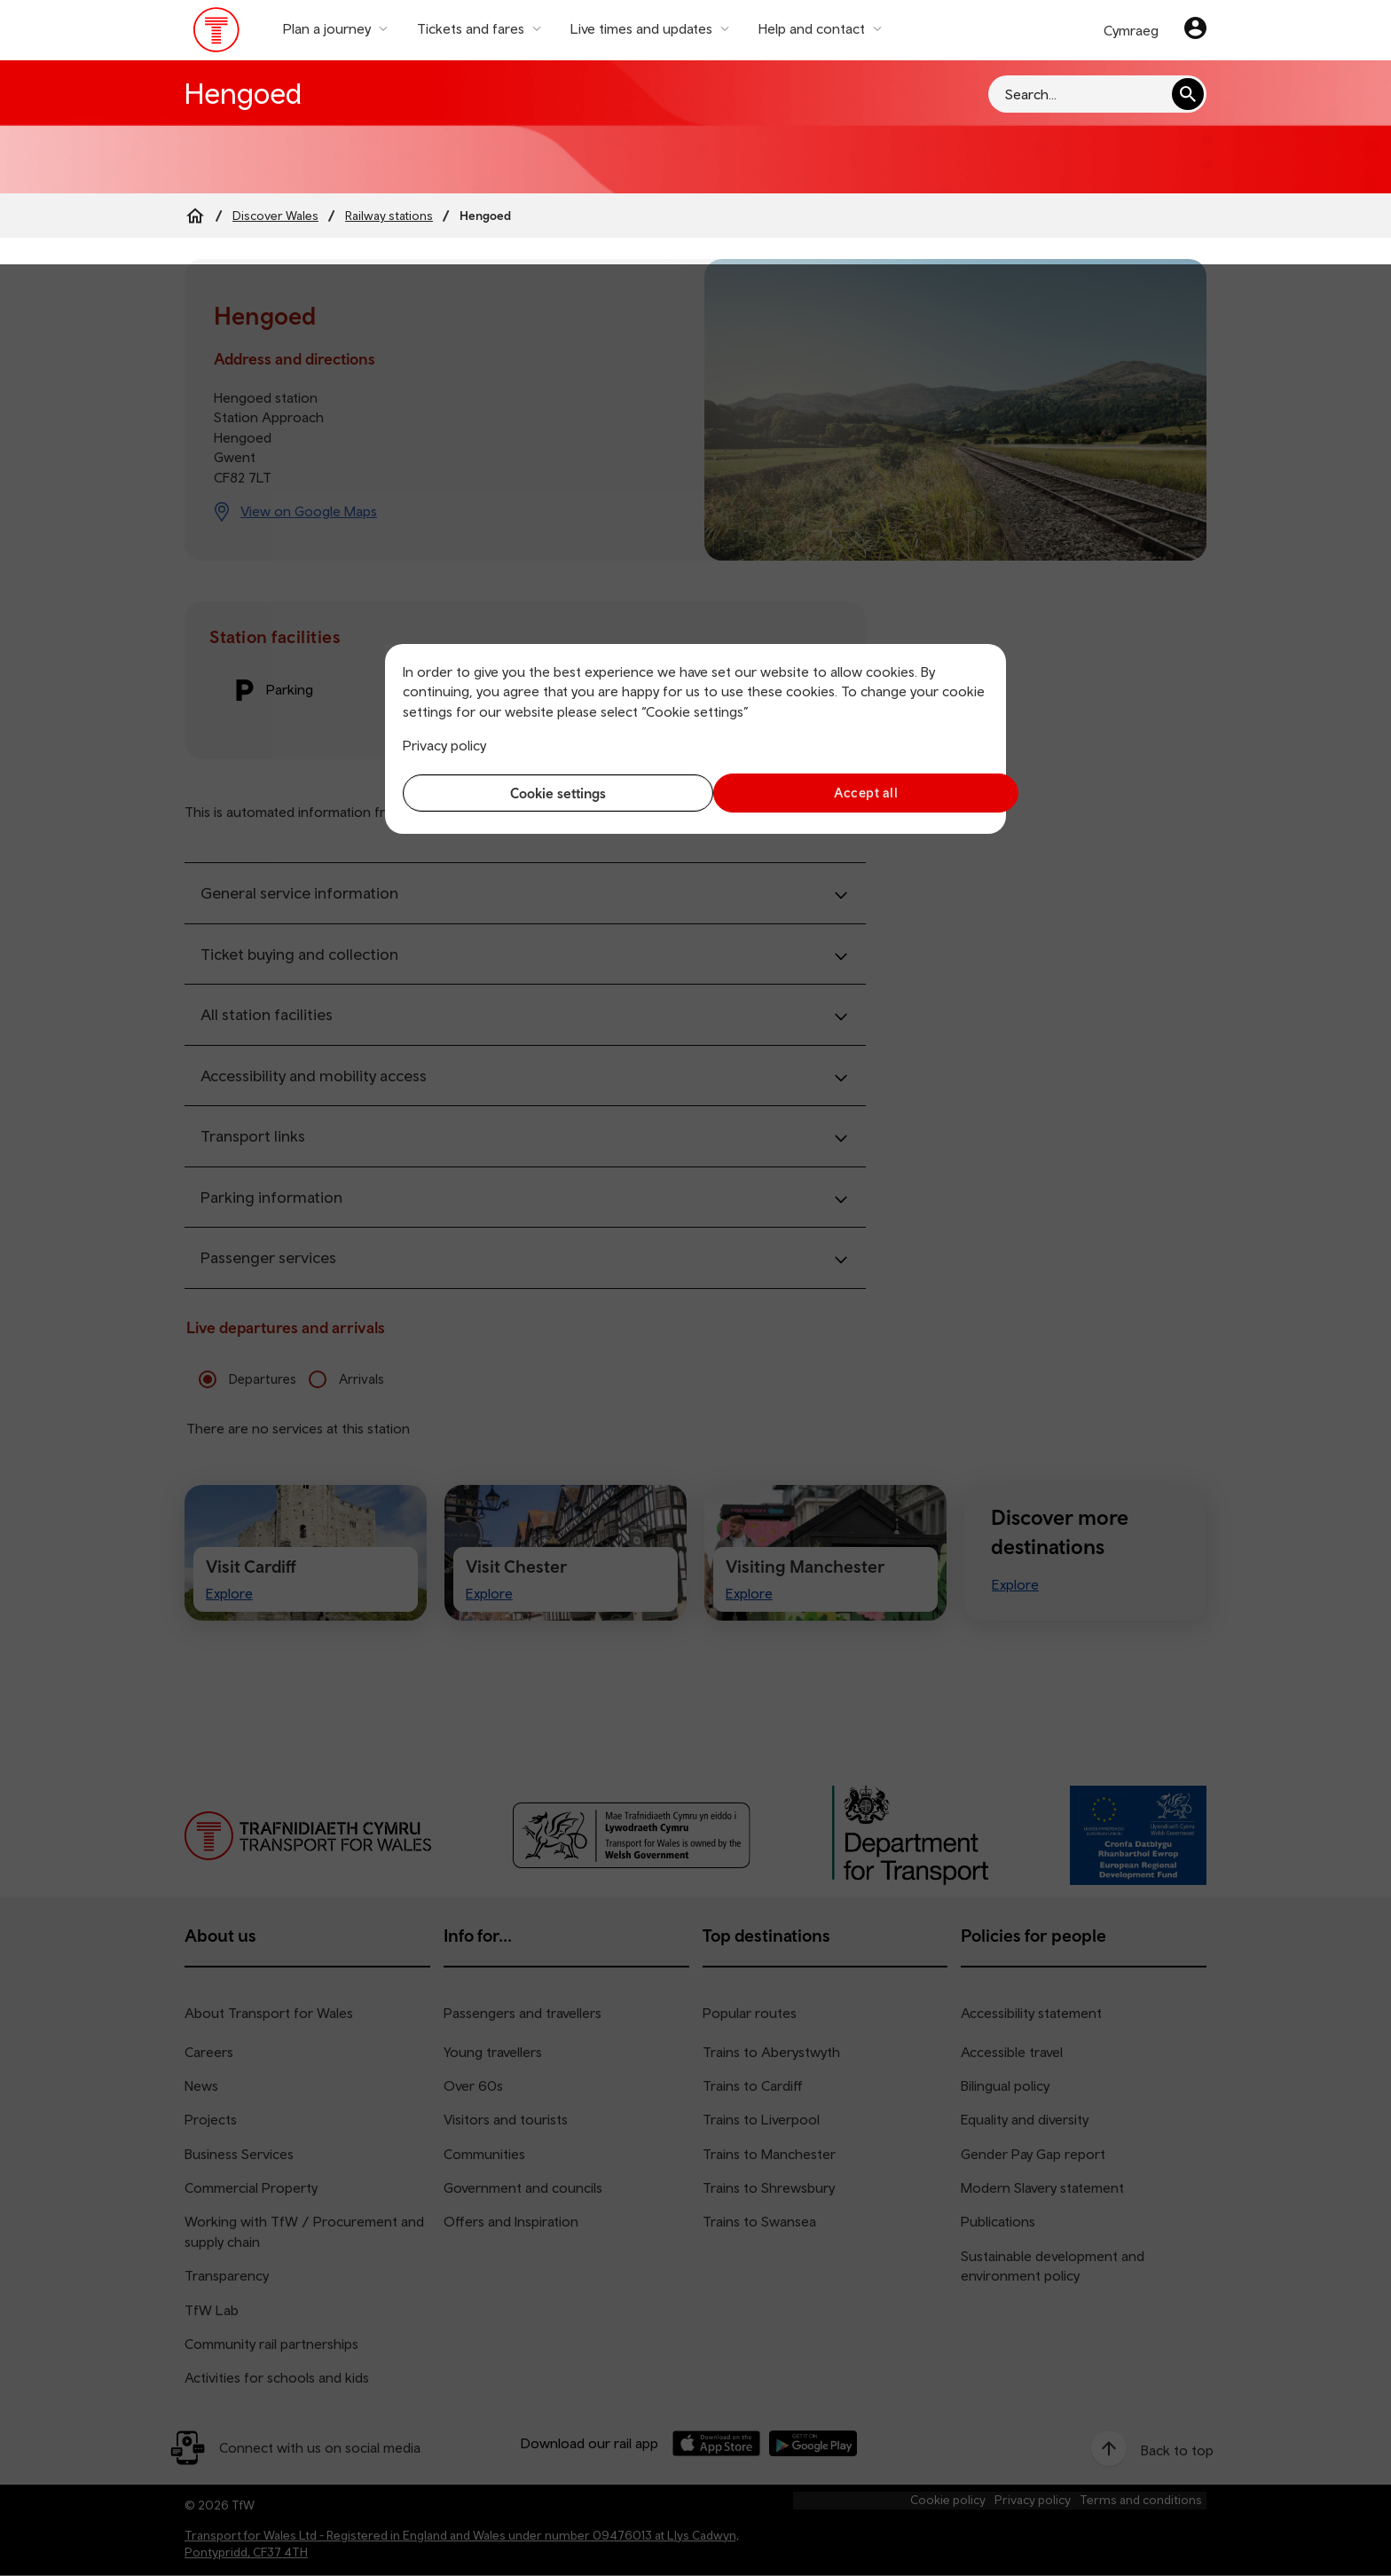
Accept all (846, 792)
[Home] (195, 215)
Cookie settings (545, 793)
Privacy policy (444, 745)
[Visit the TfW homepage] (216, 33)
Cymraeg (1131, 30)
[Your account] (1195, 30)
